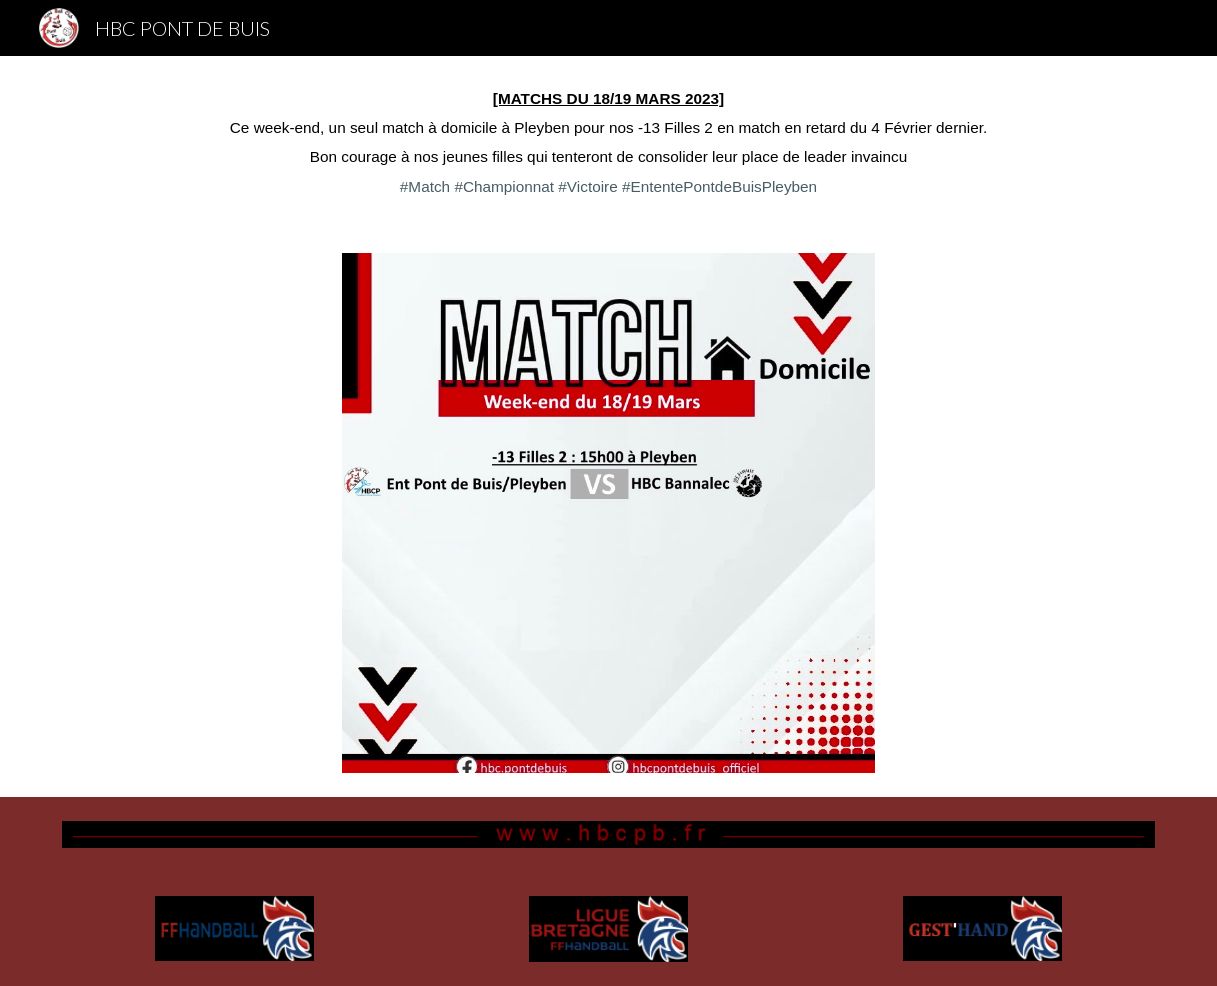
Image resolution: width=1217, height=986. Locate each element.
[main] (608, 142)
